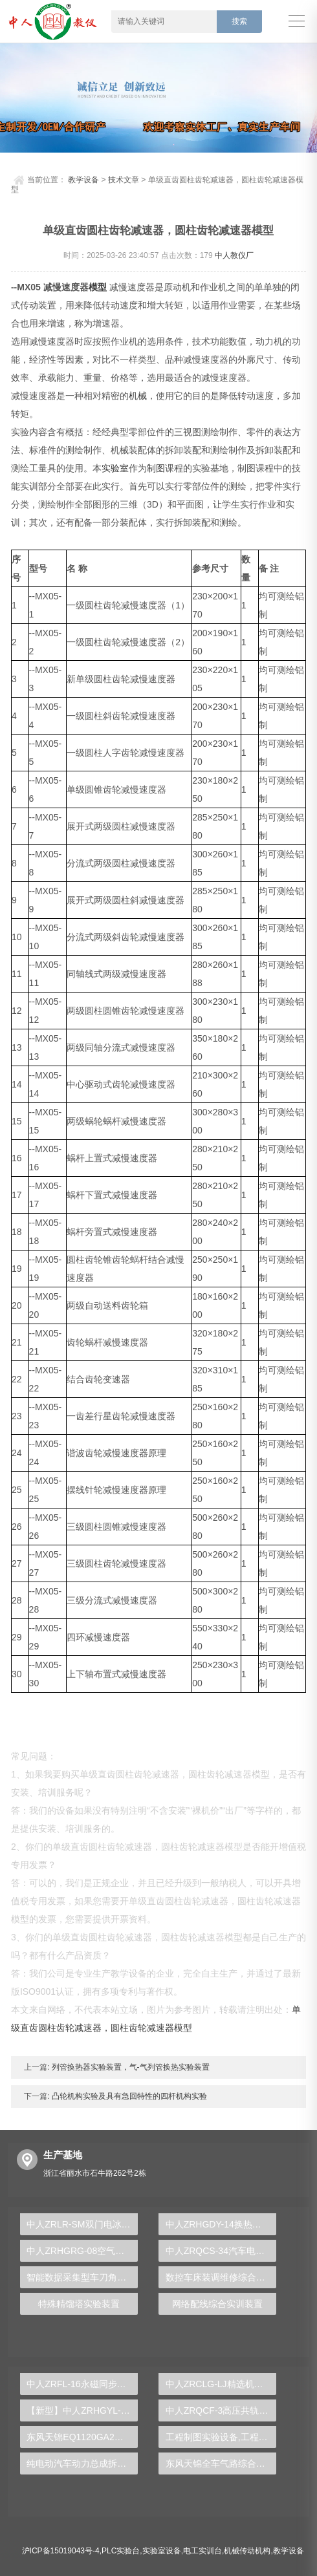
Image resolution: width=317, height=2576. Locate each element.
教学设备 (83, 179)
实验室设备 (161, 2550)
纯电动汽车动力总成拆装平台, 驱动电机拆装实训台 (82, 2463)
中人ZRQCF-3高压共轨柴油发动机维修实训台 (221, 2410)
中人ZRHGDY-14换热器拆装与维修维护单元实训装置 (221, 2224)
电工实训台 (202, 2550)
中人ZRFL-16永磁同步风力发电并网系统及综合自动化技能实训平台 (82, 2384)
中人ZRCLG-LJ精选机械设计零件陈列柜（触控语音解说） (221, 2384)
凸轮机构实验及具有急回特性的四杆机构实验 (127, 2096)
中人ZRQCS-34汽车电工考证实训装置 (221, 2251)
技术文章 (123, 179)
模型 (98, 287)
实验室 (115, 468)
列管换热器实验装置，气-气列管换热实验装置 (129, 2067)
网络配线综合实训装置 (217, 2304)
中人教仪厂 (234, 255)
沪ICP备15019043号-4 (61, 2550)
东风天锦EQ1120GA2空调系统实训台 (82, 2437)
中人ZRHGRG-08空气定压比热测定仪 (82, 2251)
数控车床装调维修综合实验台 (221, 2277)
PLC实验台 (121, 2550)
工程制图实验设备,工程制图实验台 (221, 2437)
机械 (138, 396)
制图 (156, 468)
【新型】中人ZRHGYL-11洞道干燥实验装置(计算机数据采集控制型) (82, 2410)
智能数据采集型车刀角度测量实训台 (82, 2277)
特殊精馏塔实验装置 (79, 2304)
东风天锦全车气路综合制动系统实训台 (221, 2463)
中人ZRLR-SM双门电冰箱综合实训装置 (82, 2224)
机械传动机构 (247, 2550)
